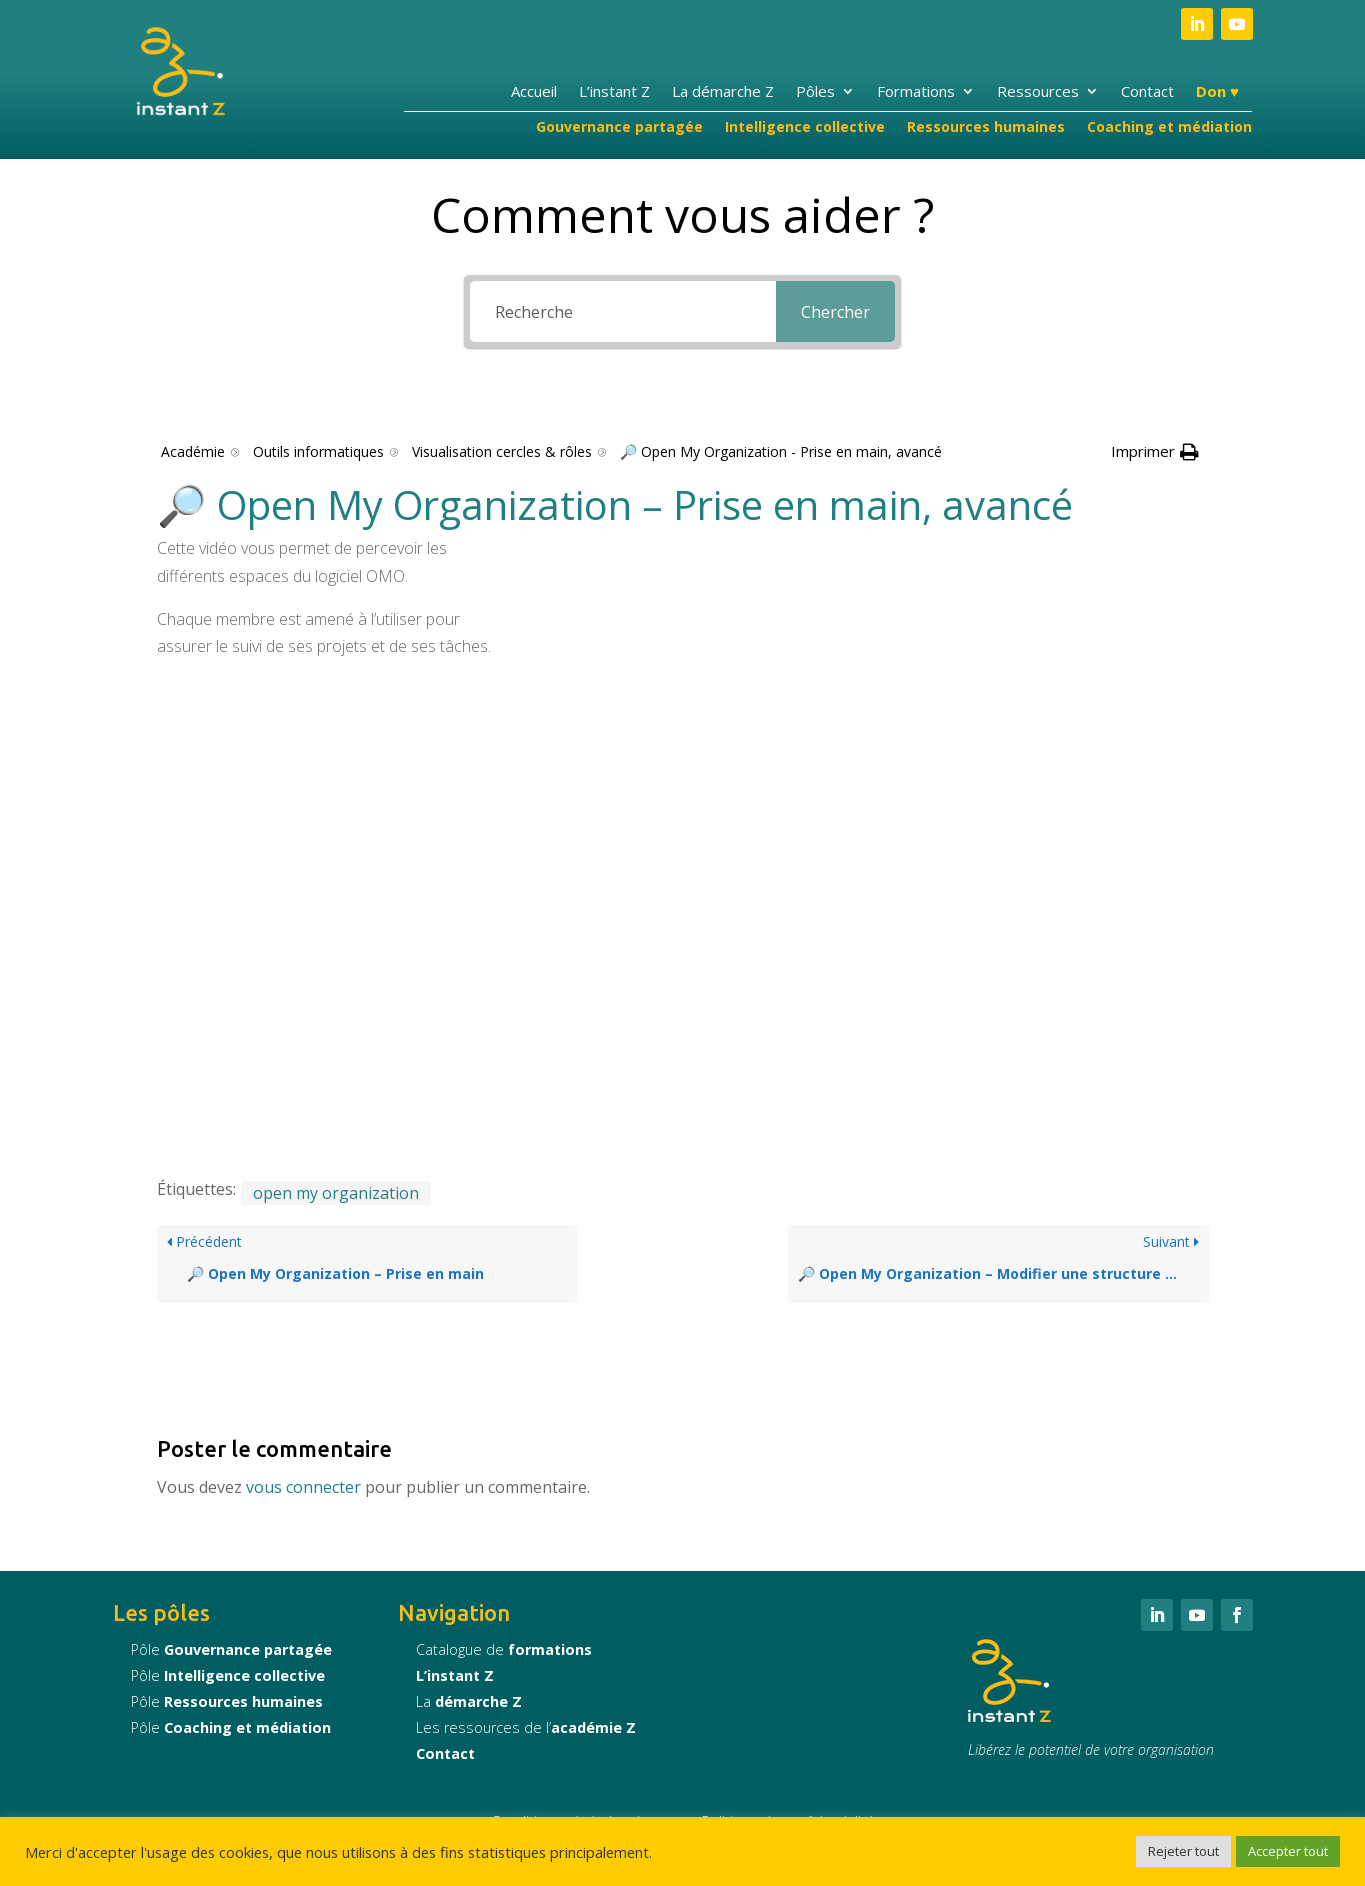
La (469, 1701)
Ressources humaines (986, 128)
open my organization (336, 1193)
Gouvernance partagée (619, 128)
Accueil (534, 92)
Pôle (231, 1649)
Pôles (815, 92)
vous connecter (303, 1487)
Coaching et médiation (1169, 128)
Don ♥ (1217, 92)
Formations (916, 92)
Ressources (1038, 92)
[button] (1155, 451)
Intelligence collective (805, 128)
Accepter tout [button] (1288, 1851)
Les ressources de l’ (526, 1727)
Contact (1147, 92)
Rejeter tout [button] (1183, 1851)
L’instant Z (614, 92)
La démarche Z (723, 92)
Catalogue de (504, 1649)
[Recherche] (623, 311)
